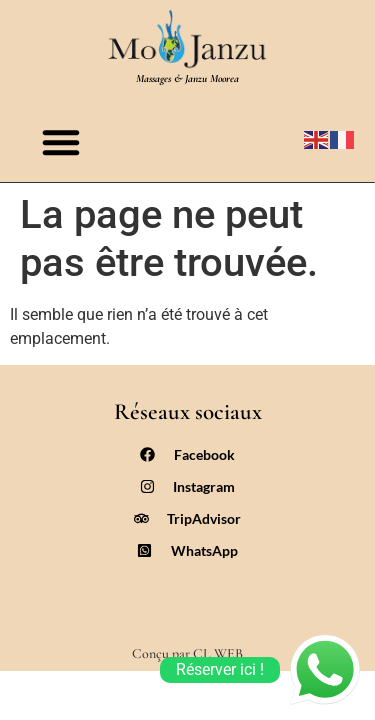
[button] (61, 142)
